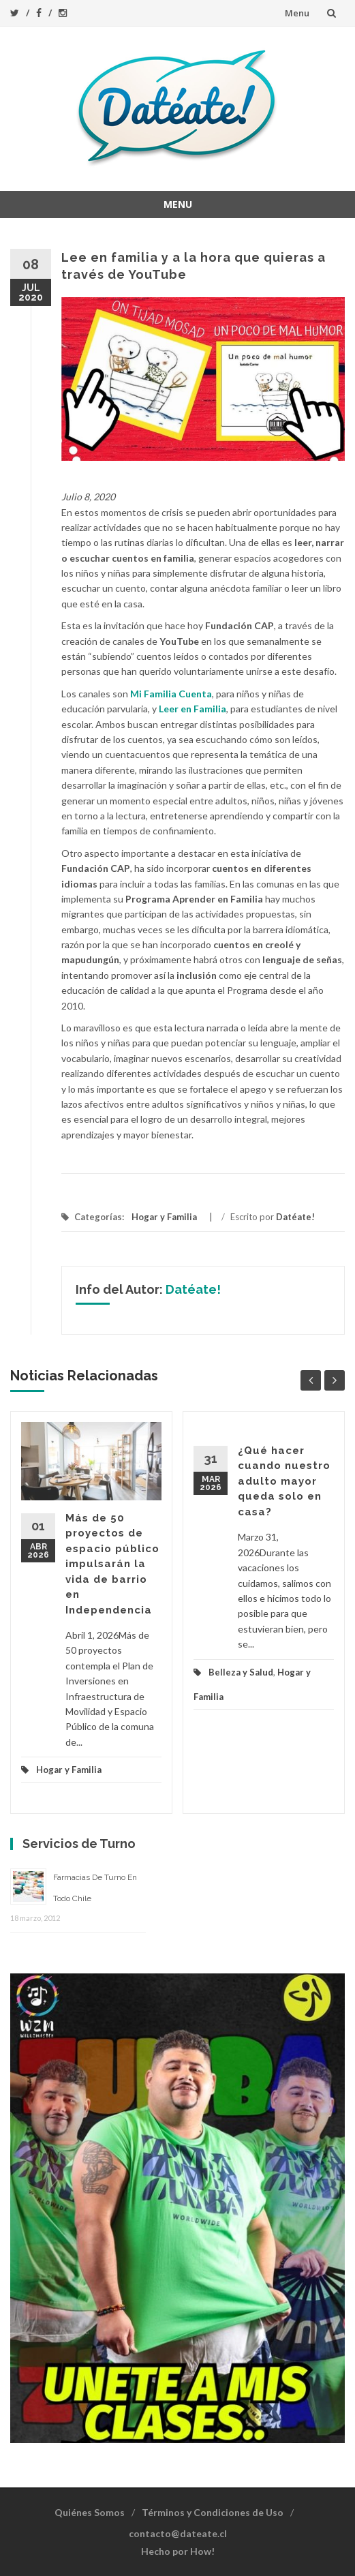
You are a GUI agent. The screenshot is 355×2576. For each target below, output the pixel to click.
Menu (297, 13)
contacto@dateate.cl (178, 2533)
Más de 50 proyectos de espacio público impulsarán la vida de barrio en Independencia (112, 1564)
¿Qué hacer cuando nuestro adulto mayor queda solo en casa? (284, 1481)
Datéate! (295, 1216)
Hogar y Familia (164, 1216)
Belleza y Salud (241, 1672)
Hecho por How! (178, 2551)
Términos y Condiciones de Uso (212, 2512)
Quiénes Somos (90, 2512)
